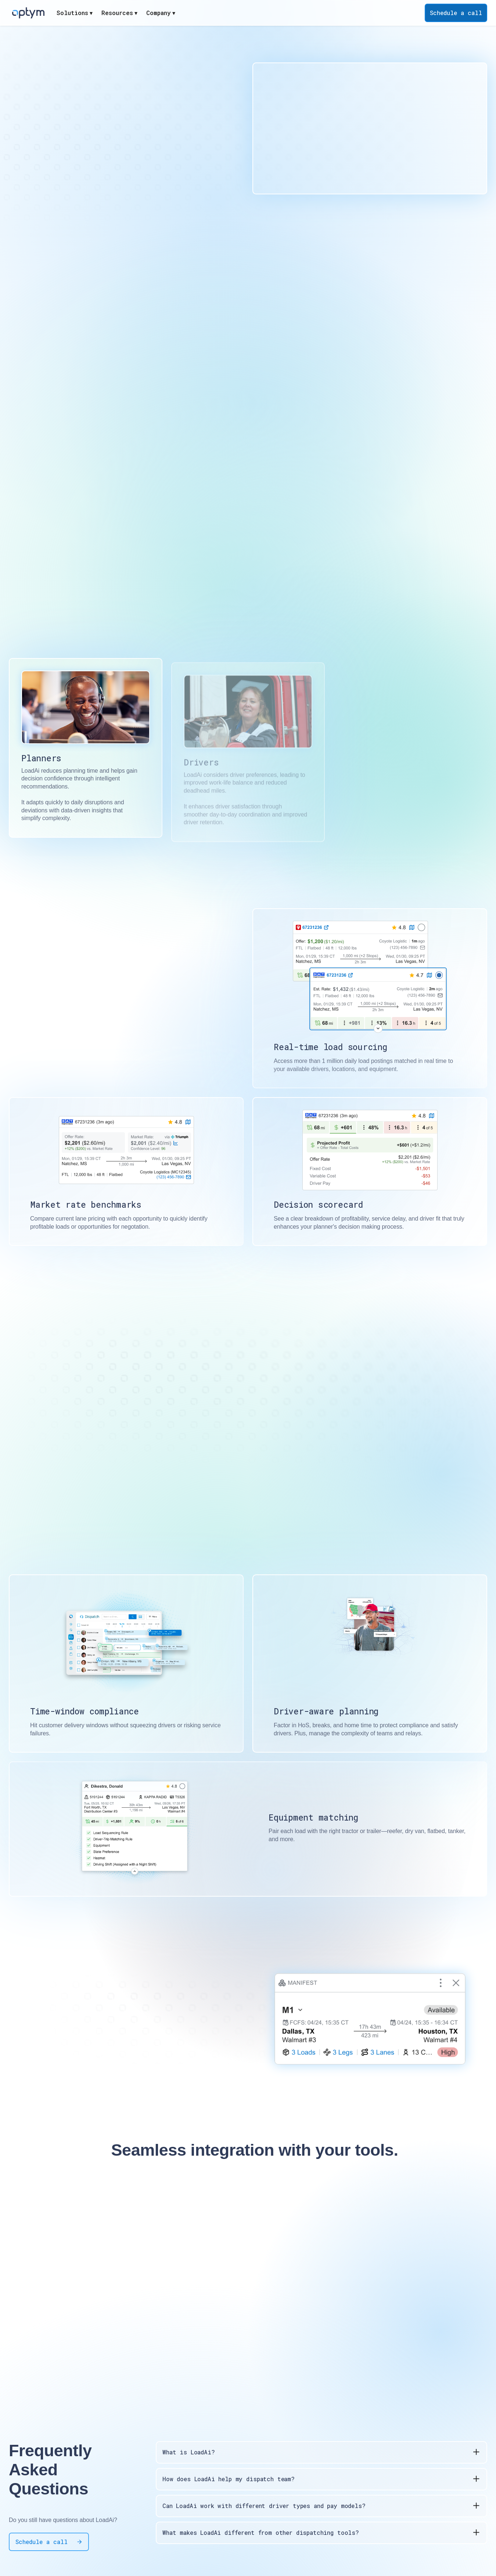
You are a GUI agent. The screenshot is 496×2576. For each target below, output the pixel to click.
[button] (75, 13)
